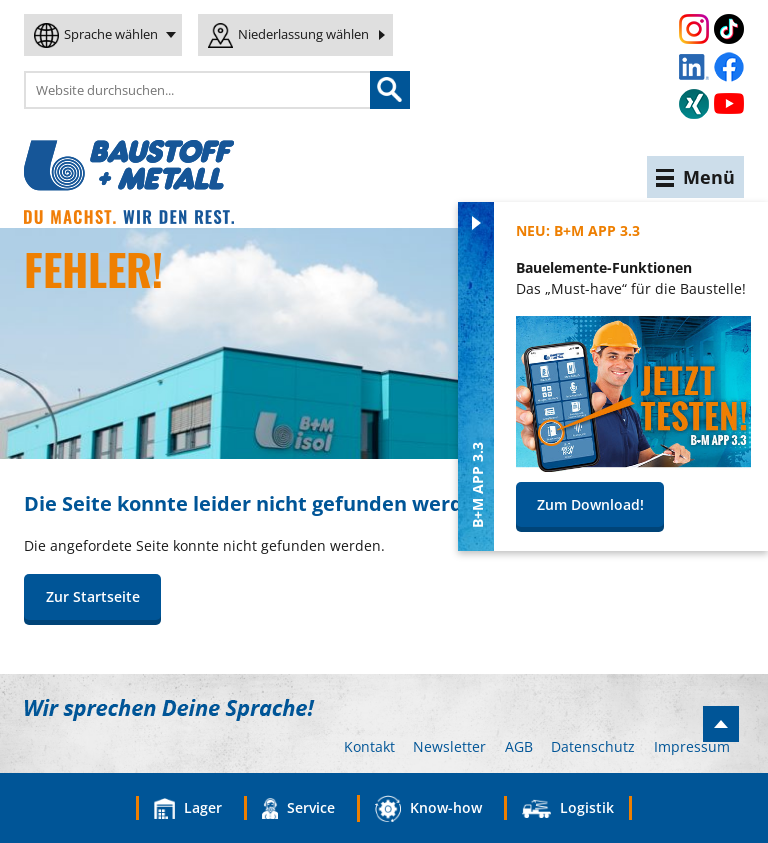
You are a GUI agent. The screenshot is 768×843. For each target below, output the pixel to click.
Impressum (692, 746)
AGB (519, 746)
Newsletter (449, 746)
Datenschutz (593, 746)
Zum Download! (590, 504)
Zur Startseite (93, 596)
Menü (695, 177)
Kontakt (369, 746)
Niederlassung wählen (303, 34)
